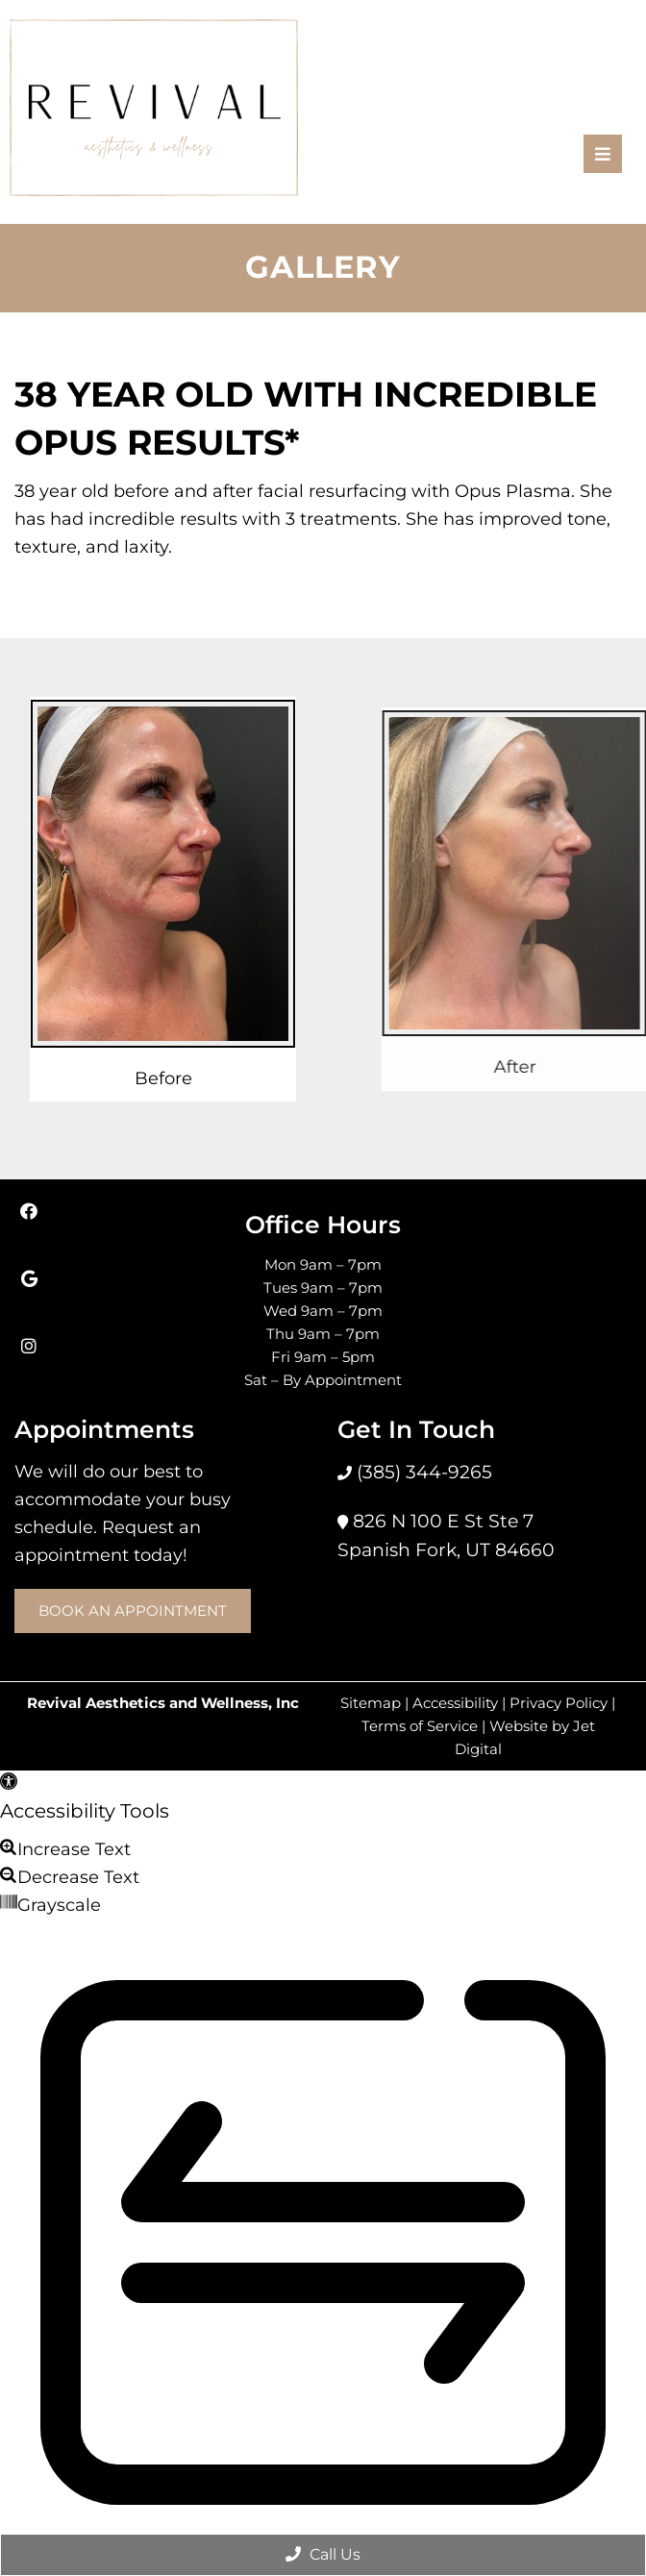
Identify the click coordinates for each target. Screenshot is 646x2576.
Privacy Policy (558, 1703)
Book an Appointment (132, 1610)
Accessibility (455, 1703)
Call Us (323, 2554)
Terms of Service (419, 1726)
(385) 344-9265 (422, 1472)
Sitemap (370, 1703)
